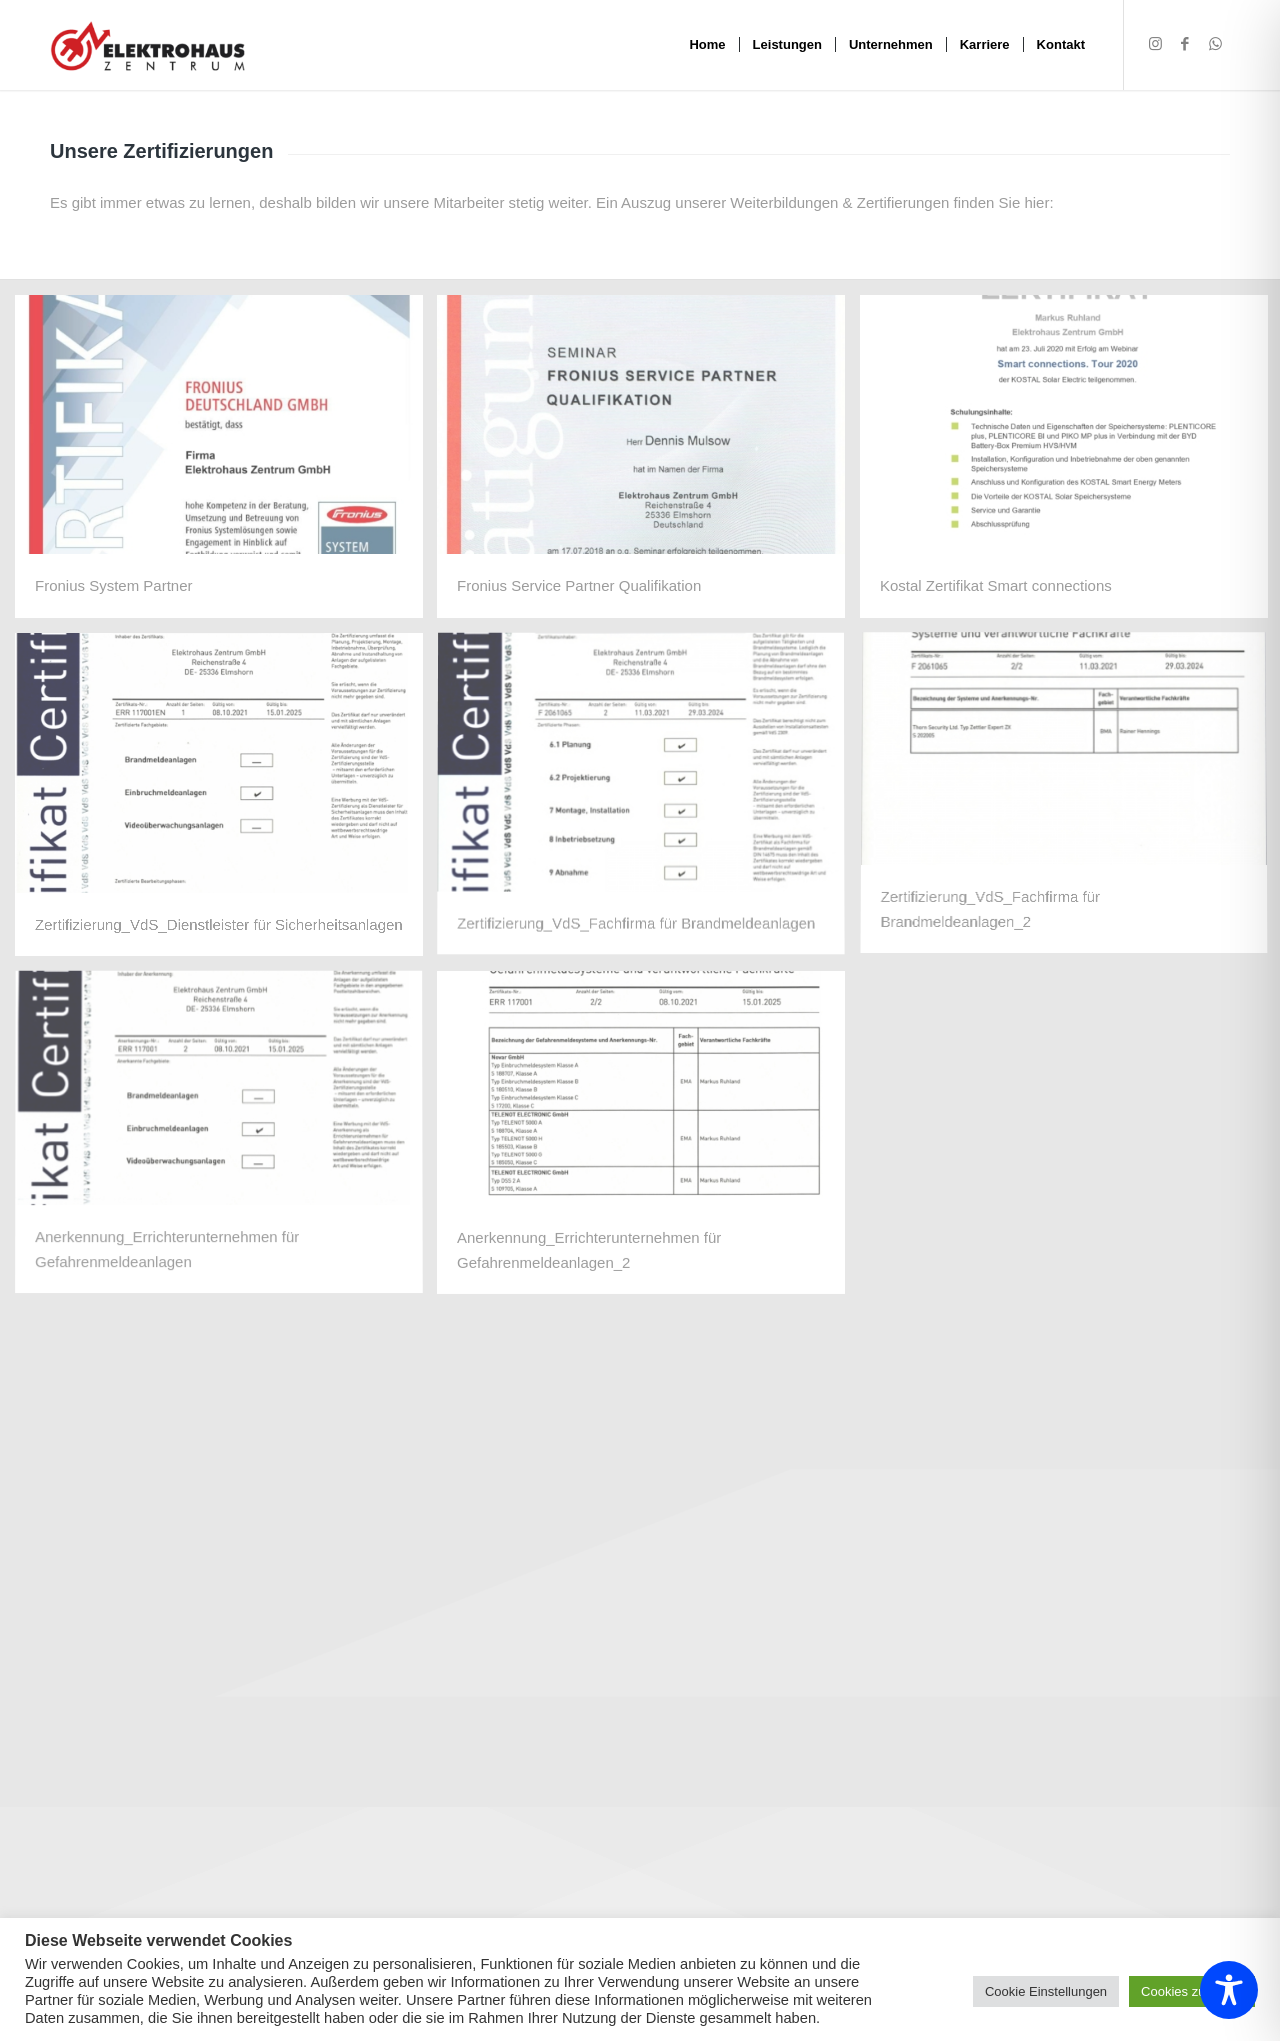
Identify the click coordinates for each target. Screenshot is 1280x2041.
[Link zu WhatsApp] (1215, 44)
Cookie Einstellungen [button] (1046, 1991)
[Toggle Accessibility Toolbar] (1229, 1990)
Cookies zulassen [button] (1192, 1991)
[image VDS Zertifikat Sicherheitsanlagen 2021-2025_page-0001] (226, 802)
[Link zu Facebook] (1185, 44)
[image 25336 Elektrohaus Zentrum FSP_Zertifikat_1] (226, 464)
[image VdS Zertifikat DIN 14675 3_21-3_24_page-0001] (649, 802)
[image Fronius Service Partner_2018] (649, 464)
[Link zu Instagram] (1155, 44)
